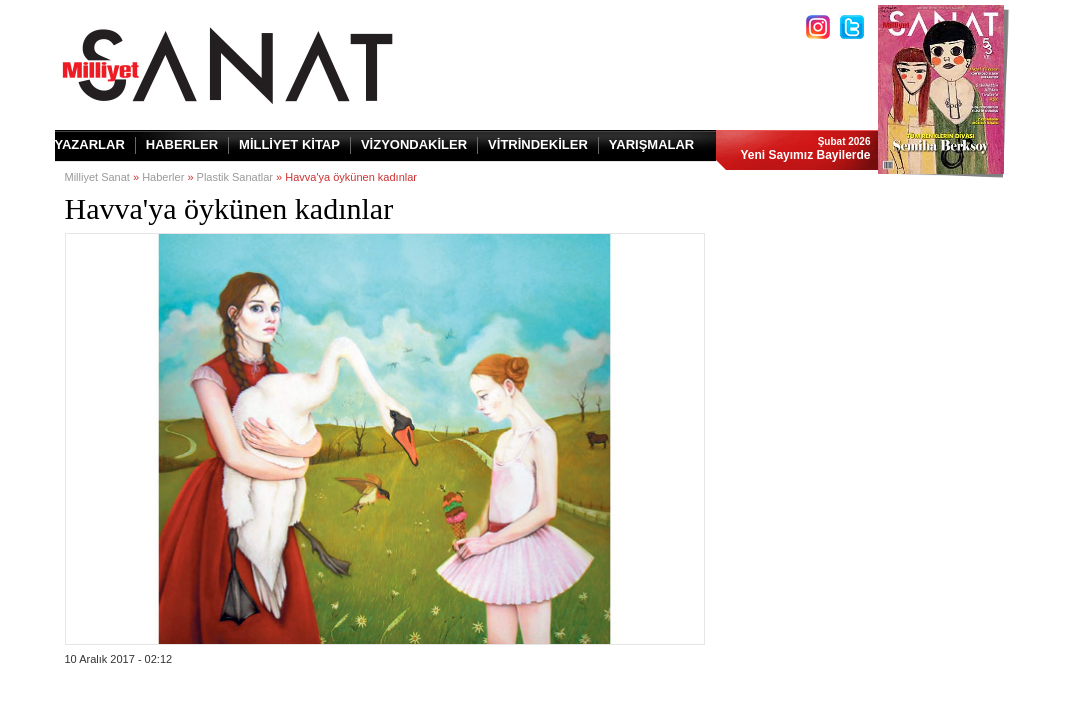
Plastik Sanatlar (235, 177)
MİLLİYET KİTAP (289, 144)
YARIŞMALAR (651, 144)
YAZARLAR (90, 144)
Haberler (163, 177)
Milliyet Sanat (97, 177)
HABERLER (182, 144)
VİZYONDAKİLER (414, 144)
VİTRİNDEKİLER (538, 144)
